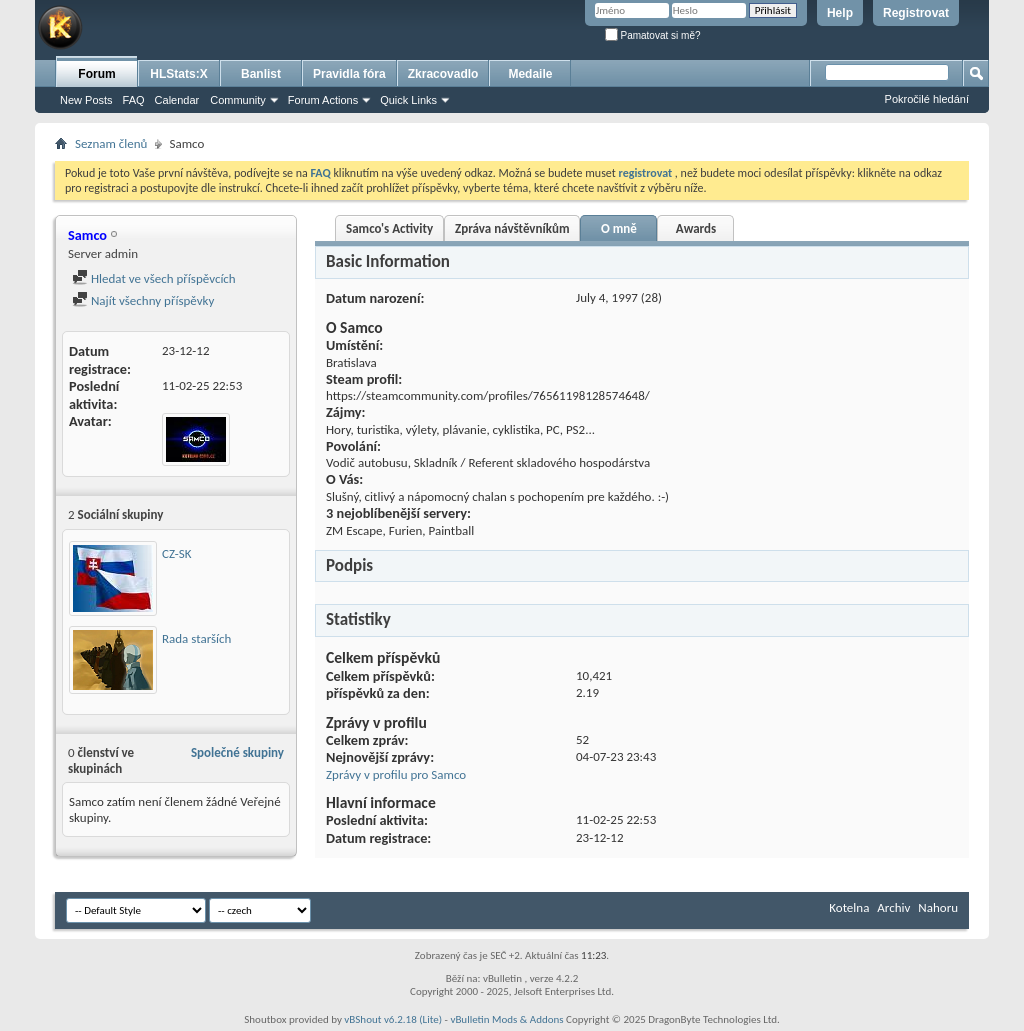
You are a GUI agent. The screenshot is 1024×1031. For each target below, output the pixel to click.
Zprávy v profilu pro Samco (396, 774)
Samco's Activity (389, 228)
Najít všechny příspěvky (143, 300)
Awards (696, 228)
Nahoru (938, 907)
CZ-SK (176, 553)
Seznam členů (111, 143)
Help (840, 13)
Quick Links (408, 100)
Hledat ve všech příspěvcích (154, 278)
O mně (619, 228)
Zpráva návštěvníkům (512, 228)
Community (238, 100)
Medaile (530, 74)
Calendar (177, 100)
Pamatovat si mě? (653, 35)
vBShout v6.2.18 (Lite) (393, 1019)
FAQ (134, 100)
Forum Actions (323, 100)
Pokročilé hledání (927, 99)
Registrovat (916, 13)
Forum (96, 74)
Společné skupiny (237, 752)
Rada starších (196, 638)
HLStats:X (178, 74)
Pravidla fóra (349, 74)
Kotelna (849, 907)
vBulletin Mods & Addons (506, 1019)
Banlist (261, 74)
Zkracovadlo (443, 74)
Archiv (893, 907)
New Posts (86, 100)
